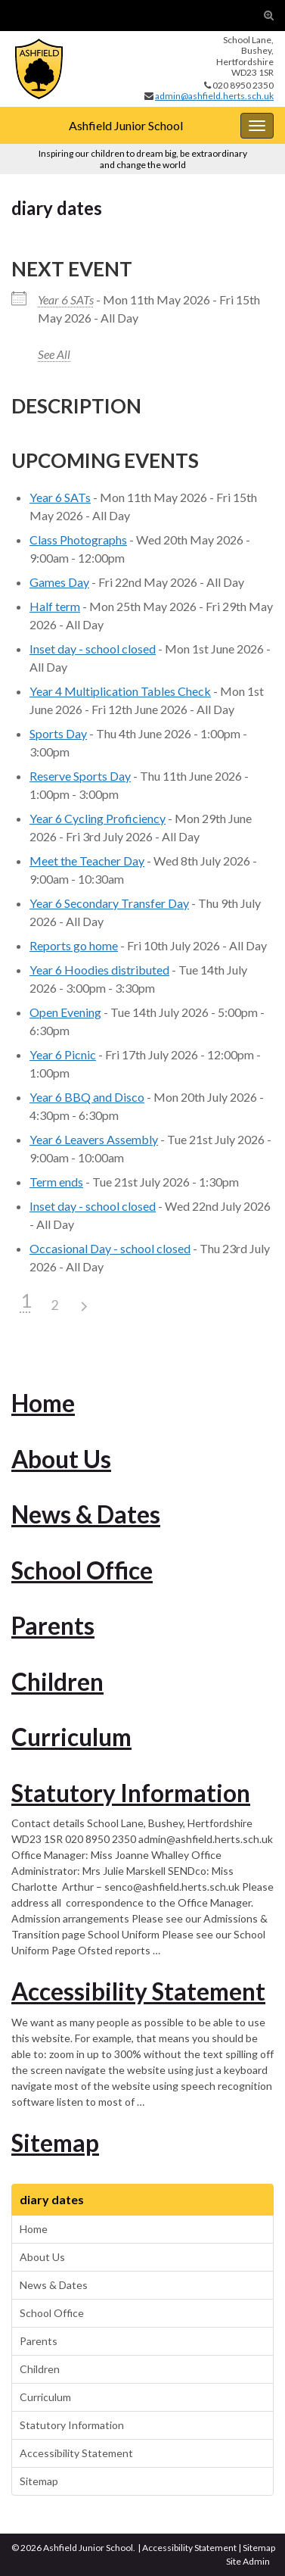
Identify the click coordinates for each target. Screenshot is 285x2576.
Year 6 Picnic (62, 1054)
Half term (54, 606)
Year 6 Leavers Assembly (93, 1139)
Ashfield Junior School (126, 125)
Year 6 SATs (66, 299)
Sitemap (55, 2142)
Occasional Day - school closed (110, 1248)
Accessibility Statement (138, 1991)
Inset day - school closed (92, 648)
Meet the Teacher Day (86, 860)
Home (43, 1403)
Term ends (56, 1181)
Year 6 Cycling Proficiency (97, 818)
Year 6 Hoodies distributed (99, 969)
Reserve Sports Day (80, 776)
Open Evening (65, 1012)
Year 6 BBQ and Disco (86, 1097)
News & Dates (85, 1514)
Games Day (59, 582)
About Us (61, 1459)
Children (57, 1681)
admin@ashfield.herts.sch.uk (214, 95)
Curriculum (71, 1737)
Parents (52, 1625)
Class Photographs (78, 539)
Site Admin (248, 2561)
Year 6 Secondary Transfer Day (109, 903)
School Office (82, 1570)
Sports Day (58, 733)
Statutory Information (130, 1793)
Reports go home (73, 945)
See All (54, 354)
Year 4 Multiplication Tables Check (120, 691)
